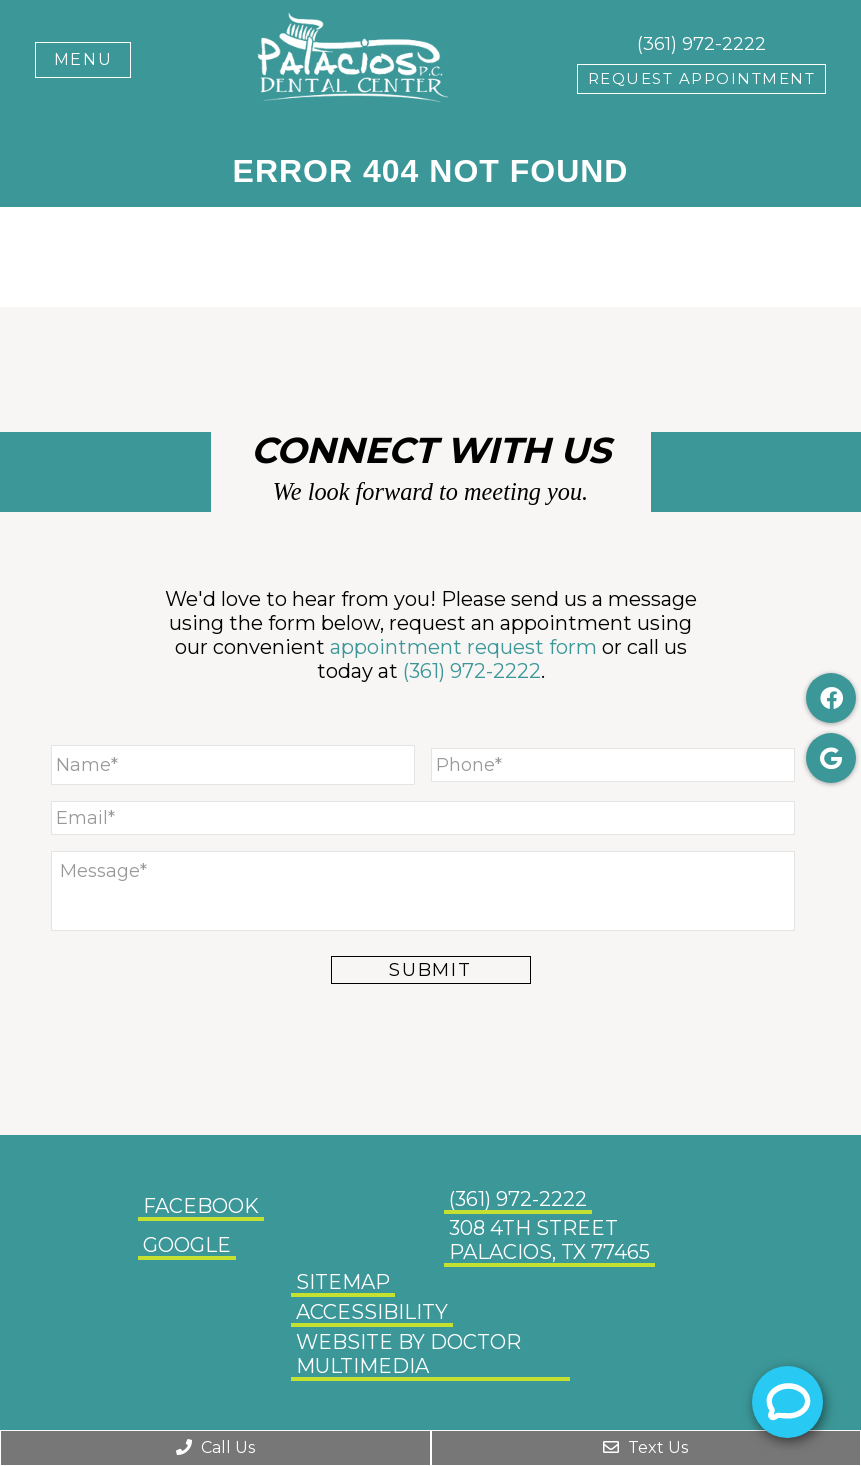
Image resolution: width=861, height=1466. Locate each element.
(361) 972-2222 (701, 44)
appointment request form (463, 647)
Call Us (215, 1447)
